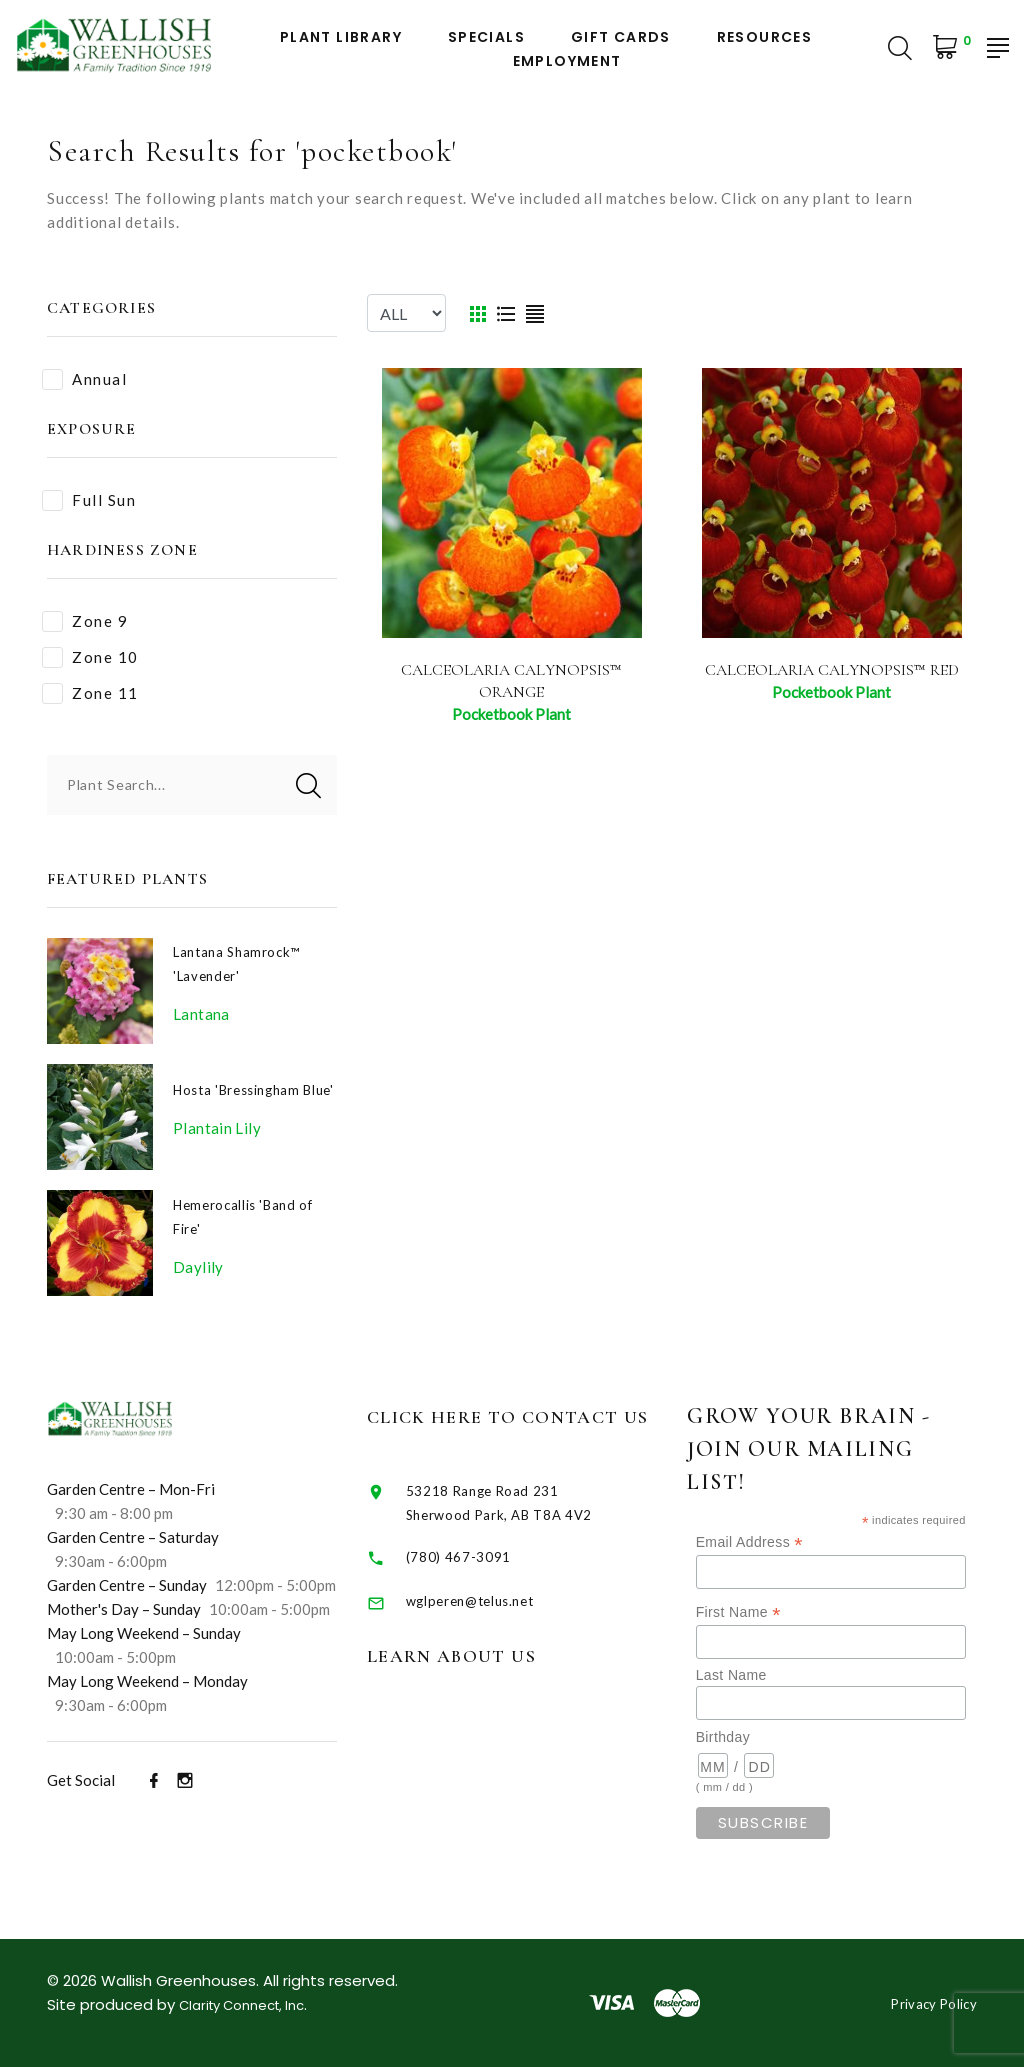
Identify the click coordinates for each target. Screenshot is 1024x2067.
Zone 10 (90, 657)
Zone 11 (90, 693)
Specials (486, 37)
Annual (84, 379)
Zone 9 (85, 621)
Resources (765, 37)
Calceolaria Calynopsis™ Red (832, 680)
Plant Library (341, 37)
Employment (567, 61)
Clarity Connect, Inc (252, 2004)
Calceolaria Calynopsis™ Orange (512, 680)
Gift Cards (621, 37)
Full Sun (89, 500)
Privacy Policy (926, 2003)
